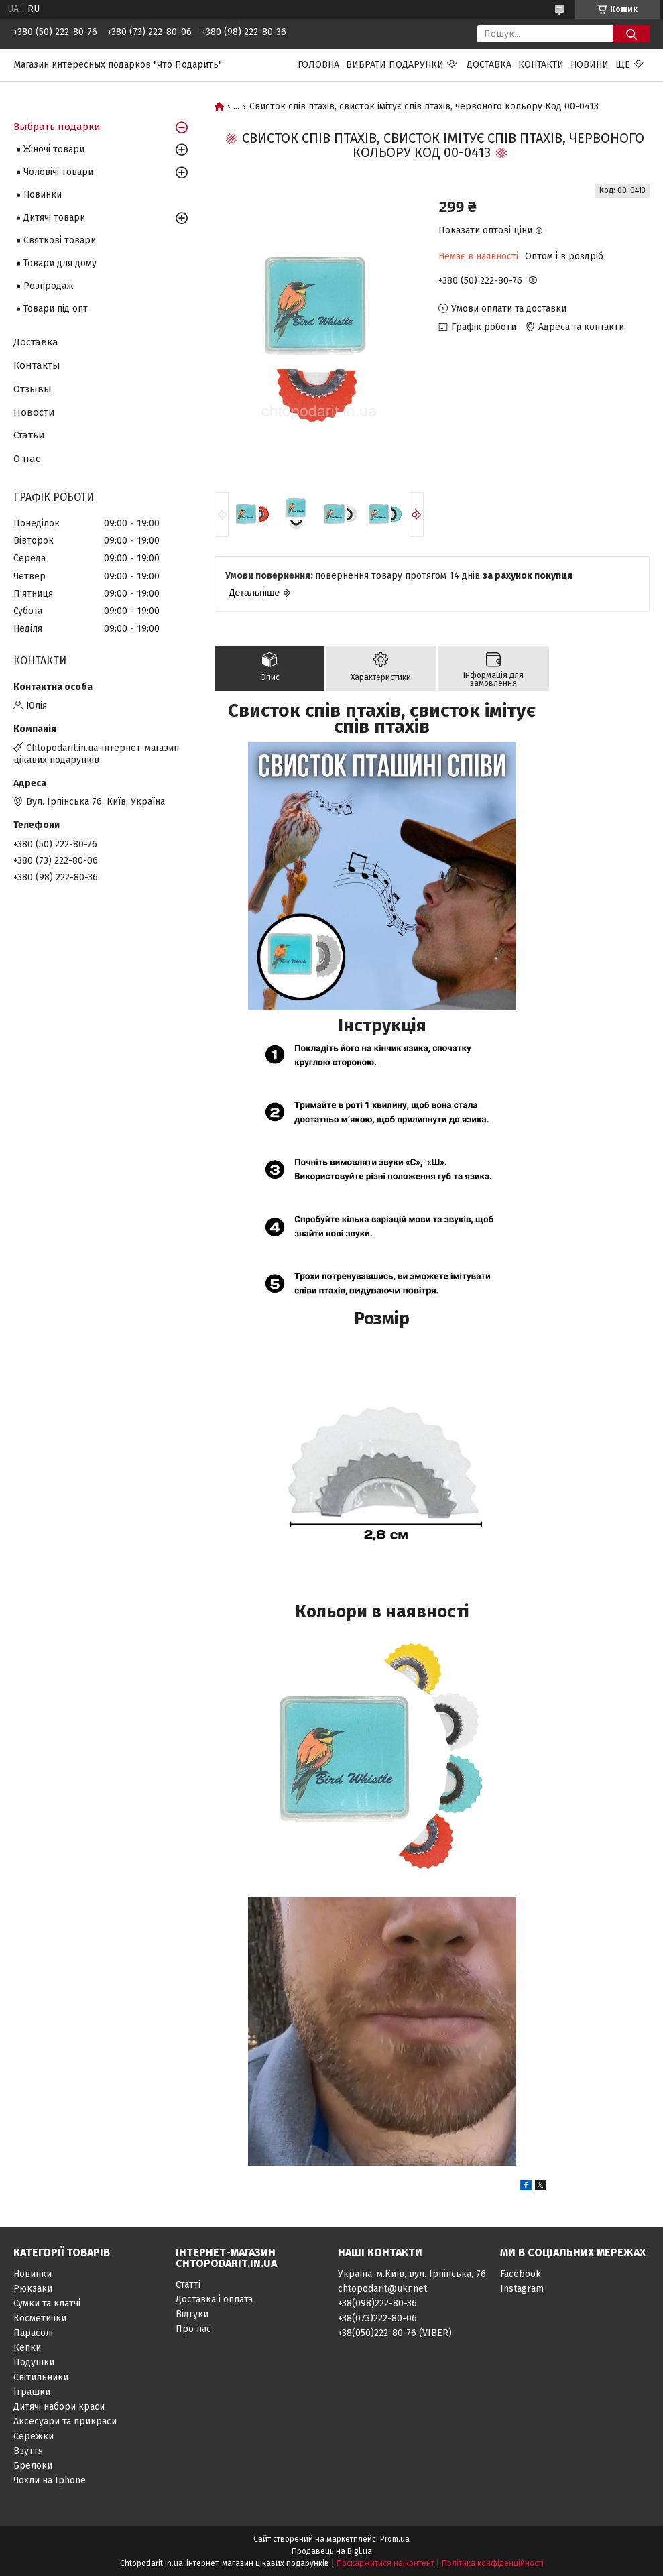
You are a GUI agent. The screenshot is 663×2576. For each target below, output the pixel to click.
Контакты (36, 365)
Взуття (28, 2451)
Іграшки (31, 2392)
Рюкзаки (32, 2288)
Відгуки (192, 2314)
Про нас (193, 2329)
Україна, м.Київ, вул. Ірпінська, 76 (412, 2274)
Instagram (522, 2288)
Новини (589, 64)
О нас (26, 459)
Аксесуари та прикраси (65, 2421)
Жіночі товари (53, 149)
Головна (318, 64)
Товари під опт (55, 308)
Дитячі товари (54, 217)
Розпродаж (48, 286)
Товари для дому (60, 263)
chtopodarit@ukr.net (382, 2288)
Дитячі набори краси (59, 2406)
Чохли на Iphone (49, 2480)
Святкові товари (59, 240)
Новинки (42, 194)
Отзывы (32, 389)
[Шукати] (631, 33)
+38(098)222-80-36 (377, 2303)
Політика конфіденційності (493, 2563)
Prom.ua (395, 2539)
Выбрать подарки (57, 127)
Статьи (29, 435)
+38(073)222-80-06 (377, 2318)
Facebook (520, 2274)
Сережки (33, 2436)
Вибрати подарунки (395, 64)
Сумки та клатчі (46, 2303)
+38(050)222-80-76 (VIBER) (395, 2333)
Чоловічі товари (58, 172)
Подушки (33, 2362)
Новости (34, 412)
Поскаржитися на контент (385, 2563)
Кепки (27, 2347)
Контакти (541, 64)
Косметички (39, 2318)
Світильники (40, 2377)
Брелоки (32, 2465)
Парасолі (33, 2333)
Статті (188, 2284)
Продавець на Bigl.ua (332, 2551)
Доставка (489, 64)
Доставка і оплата (214, 2299)
